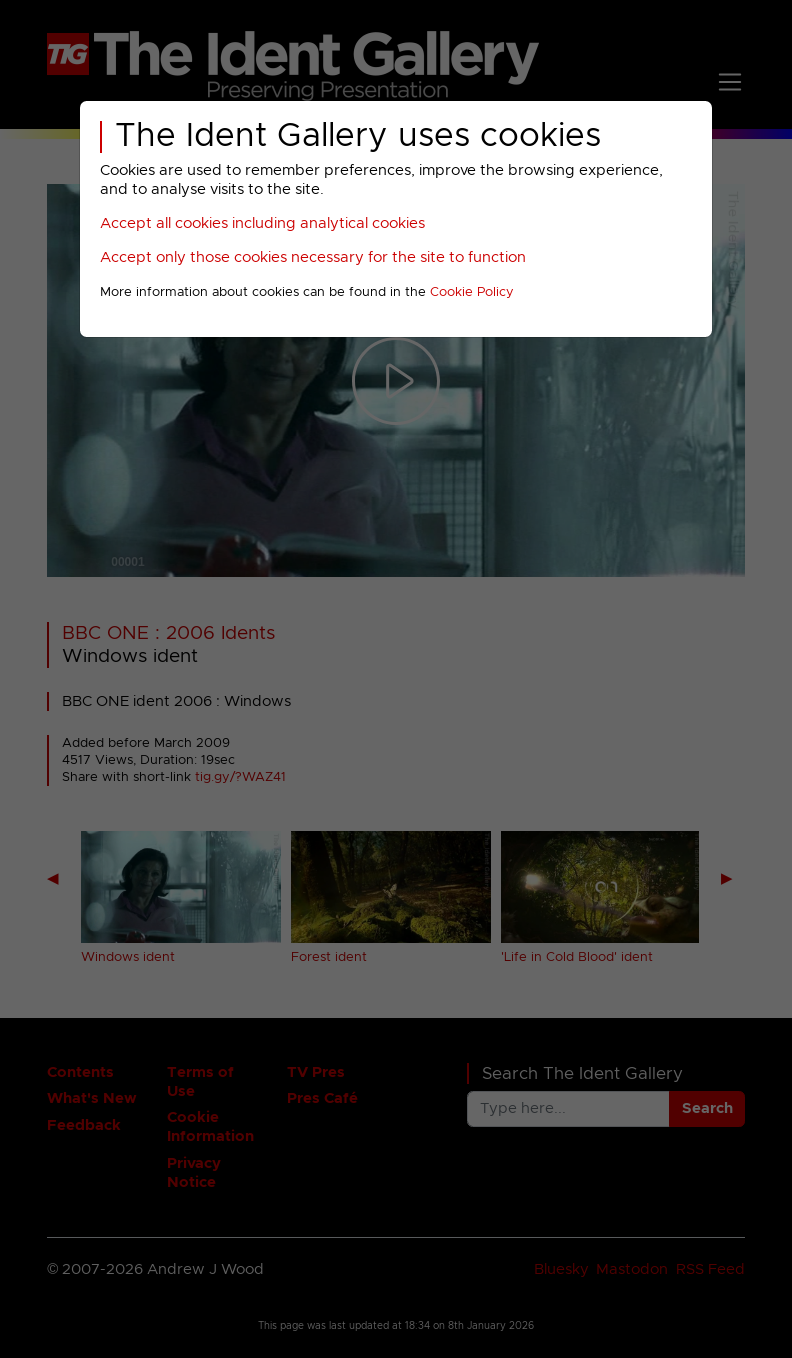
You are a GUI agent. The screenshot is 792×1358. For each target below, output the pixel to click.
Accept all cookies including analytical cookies (262, 223)
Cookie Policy (472, 292)
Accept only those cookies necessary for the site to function (313, 257)
